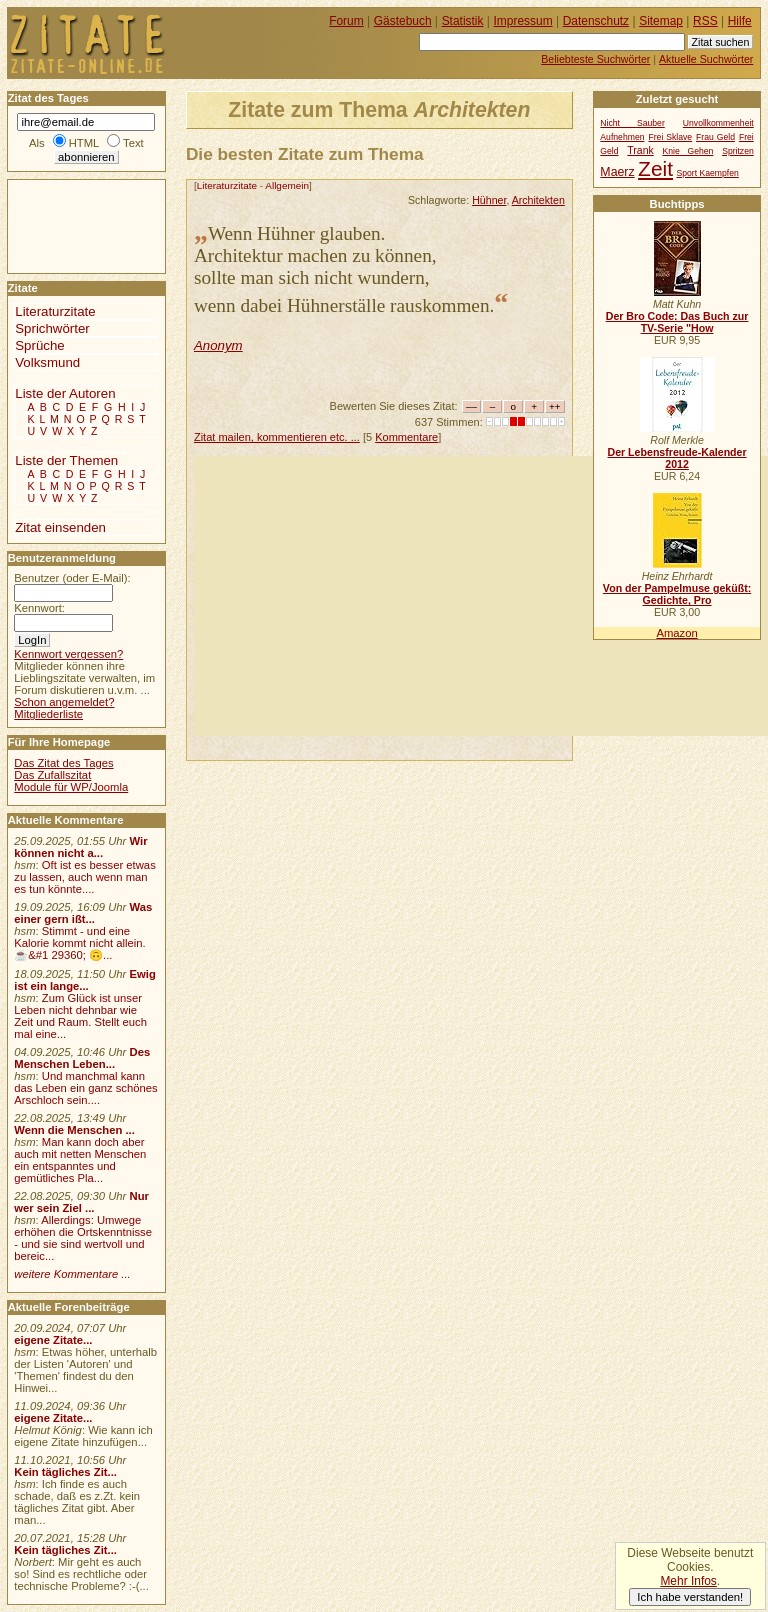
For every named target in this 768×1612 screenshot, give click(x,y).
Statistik (463, 21)
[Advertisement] (481, 596)
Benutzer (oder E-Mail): (72, 578)
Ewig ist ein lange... (85, 980)
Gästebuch (403, 21)
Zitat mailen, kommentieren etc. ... (277, 437)
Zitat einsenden (60, 527)
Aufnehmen (622, 137)
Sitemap (661, 21)
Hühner (489, 200)
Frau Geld (715, 137)
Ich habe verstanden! (690, 1597)
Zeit (655, 168)
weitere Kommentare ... (72, 1274)
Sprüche (39, 345)
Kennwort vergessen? (68, 654)
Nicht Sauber (632, 123)
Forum (346, 21)
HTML (84, 143)
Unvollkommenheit (718, 123)
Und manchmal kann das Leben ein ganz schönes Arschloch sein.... (85, 1088)
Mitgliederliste (48, 714)
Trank (640, 150)
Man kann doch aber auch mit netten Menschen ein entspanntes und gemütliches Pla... (80, 1160)
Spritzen (738, 151)
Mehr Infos (688, 1581)
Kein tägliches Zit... (65, 1472)
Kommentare (406, 437)
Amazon (676, 633)
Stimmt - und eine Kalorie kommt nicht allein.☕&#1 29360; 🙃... (80, 943)
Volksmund (47, 362)
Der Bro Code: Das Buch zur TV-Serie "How (677, 322)
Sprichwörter (52, 328)
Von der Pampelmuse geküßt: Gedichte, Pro (677, 594)
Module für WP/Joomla (71, 787)
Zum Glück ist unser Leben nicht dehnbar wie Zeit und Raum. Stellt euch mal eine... (80, 1016)
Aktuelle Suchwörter (706, 59)
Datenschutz (596, 21)
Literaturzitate (227, 185)
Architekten (538, 200)
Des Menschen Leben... (82, 1058)
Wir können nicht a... (80, 847)
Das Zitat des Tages (63, 763)
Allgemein (287, 185)
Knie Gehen (688, 151)
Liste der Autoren (65, 393)
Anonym (218, 345)
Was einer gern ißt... (83, 913)
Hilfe (740, 21)
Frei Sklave (670, 137)
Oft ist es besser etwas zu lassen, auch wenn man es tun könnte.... (85, 877)
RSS (705, 21)
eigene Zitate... (53, 1340)
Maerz (617, 172)
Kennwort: (39, 608)
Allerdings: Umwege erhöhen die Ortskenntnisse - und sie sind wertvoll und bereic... (83, 1238)
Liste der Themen (66, 460)
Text (133, 143)
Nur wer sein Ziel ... (81, 1202)
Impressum (523, 21)
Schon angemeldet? (64, 702)
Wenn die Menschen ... (74, 1130)
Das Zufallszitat (52, 775)
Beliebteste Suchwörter (595, 59)
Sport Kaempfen (708, 173)
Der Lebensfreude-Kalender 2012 (676, 458)
